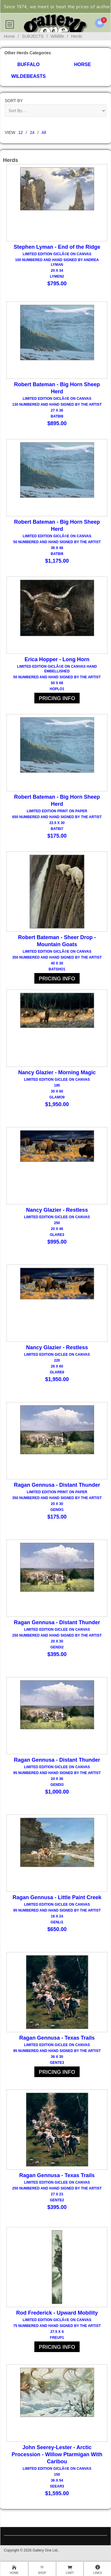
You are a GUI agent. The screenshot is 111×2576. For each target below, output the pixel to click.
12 (20, 132)
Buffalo (28, 64)
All (43, 132)
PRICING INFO (57, 698)
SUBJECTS (33, 36)
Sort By (14, 100)
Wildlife (57, 36)
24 (32, 132)
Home (9, 36)
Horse (82, 64)
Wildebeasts (28, 76)
